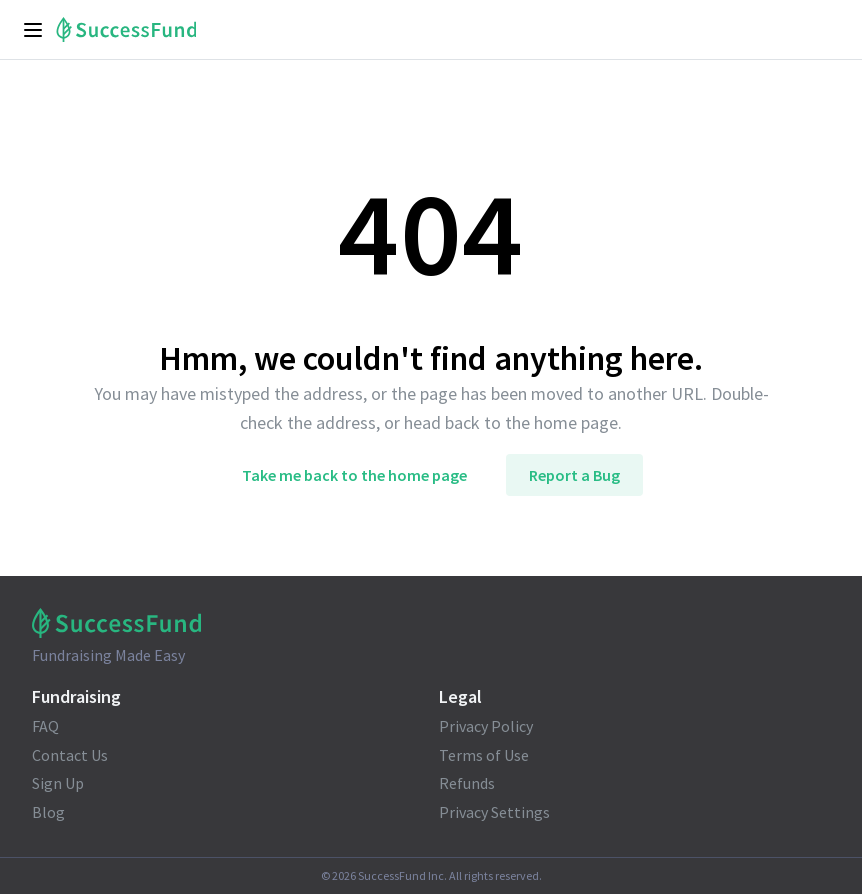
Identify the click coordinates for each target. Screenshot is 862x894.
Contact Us (70, 755)
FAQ (45, 726)
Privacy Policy (486, 726)
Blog (48, 812)
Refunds (467, 783)
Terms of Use (484, 755)
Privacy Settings (494, 812)
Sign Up (58, 783)
